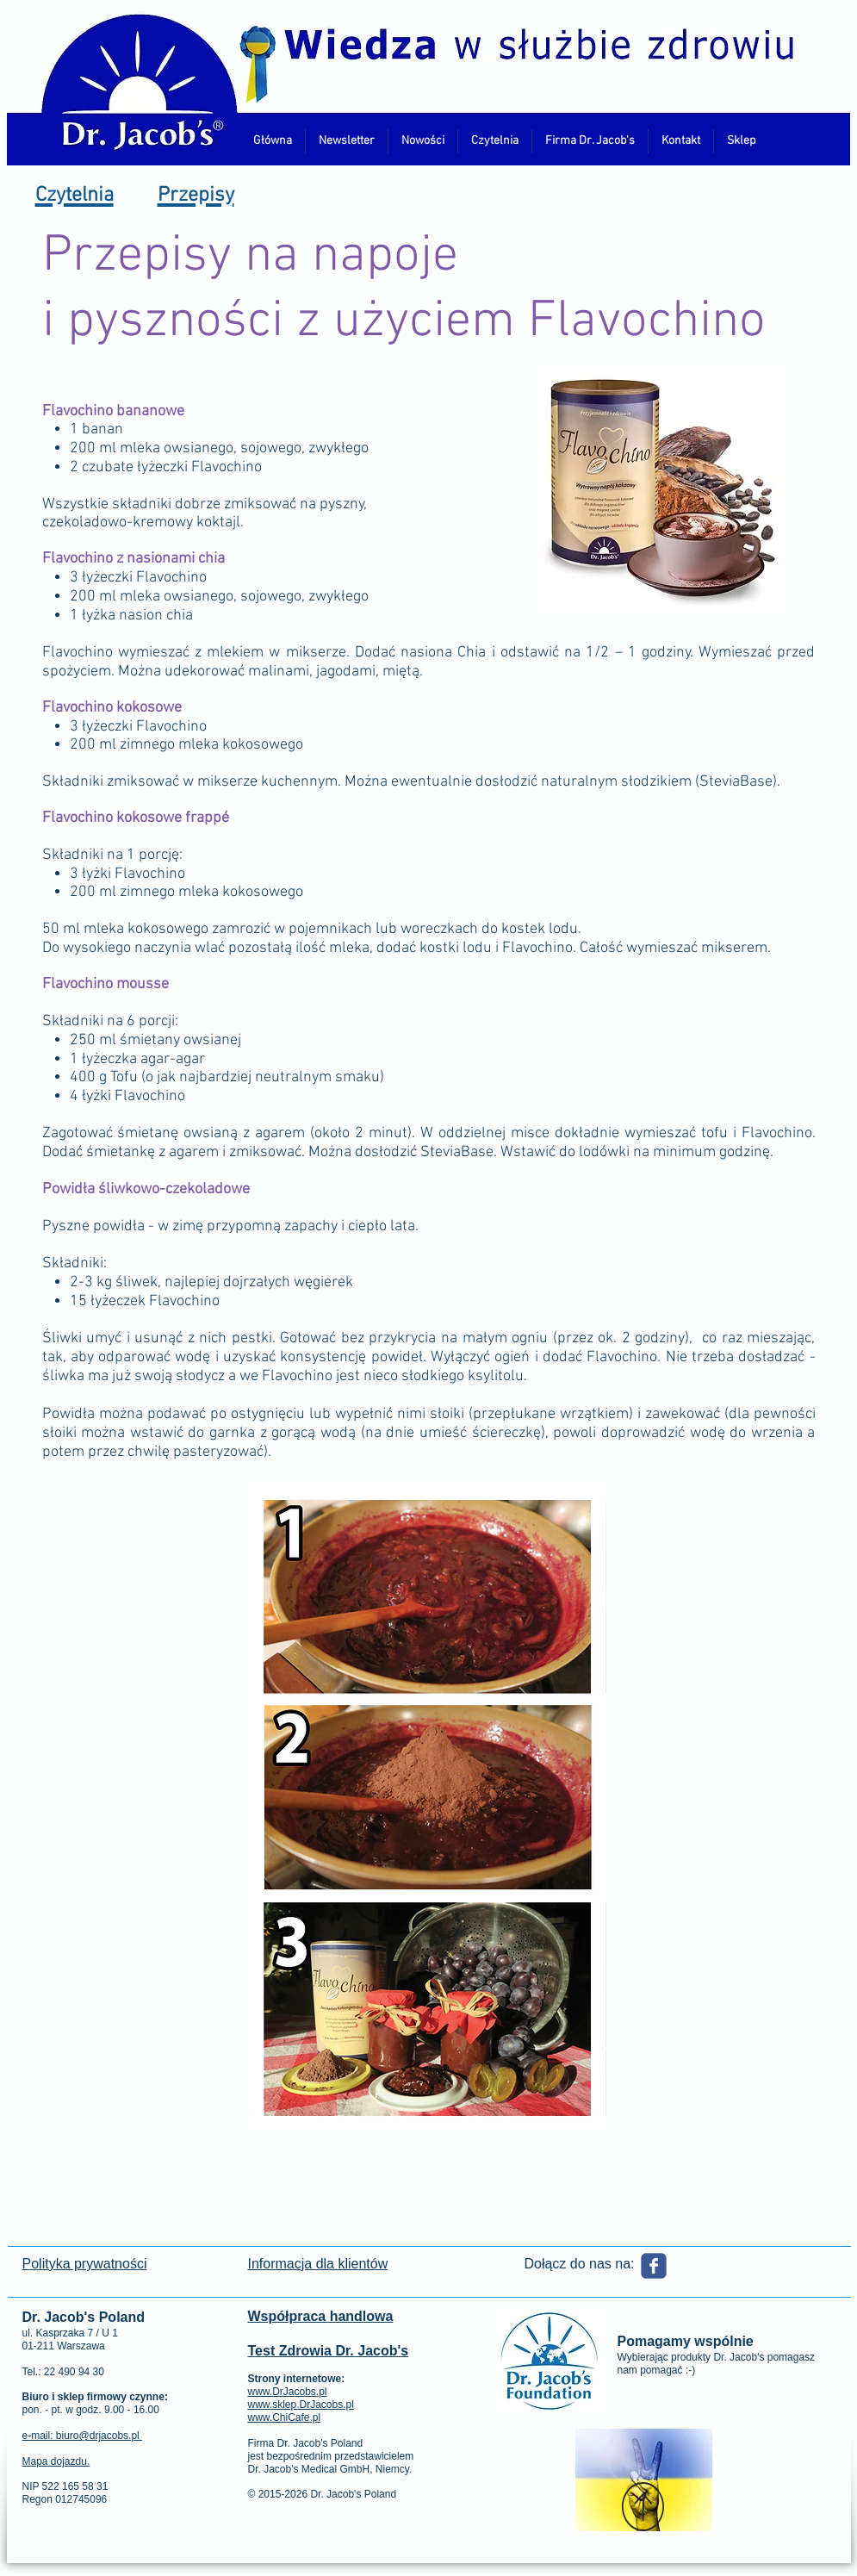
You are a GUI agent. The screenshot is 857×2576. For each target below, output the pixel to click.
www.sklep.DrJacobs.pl (301, 2405)
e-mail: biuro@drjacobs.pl (82, 2436)
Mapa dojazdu (54, 2461)
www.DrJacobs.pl (287, 2392)
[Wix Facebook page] (654, 2266)
